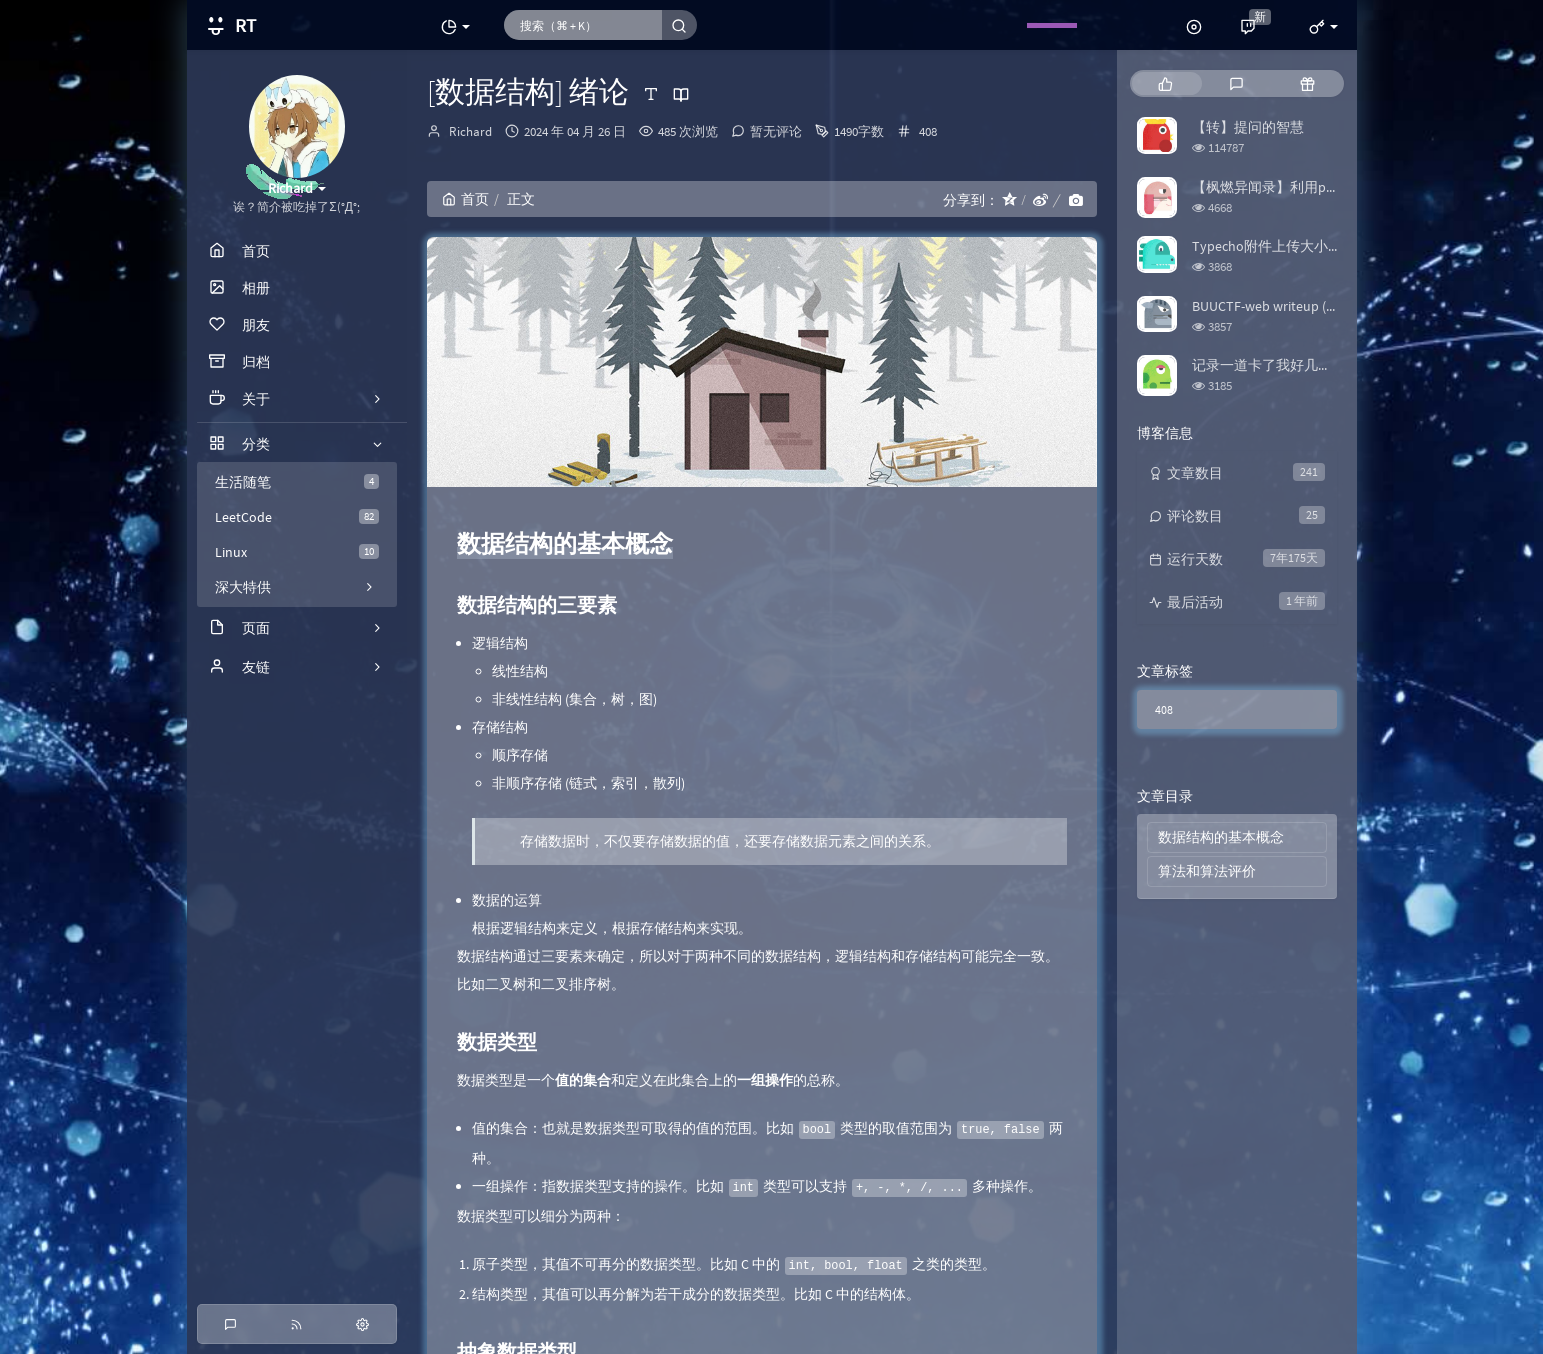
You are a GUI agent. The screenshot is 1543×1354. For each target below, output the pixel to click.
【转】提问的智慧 (1248, 127)
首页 (465, 199)
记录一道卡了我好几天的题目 (1283, 365)
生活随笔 (297, 482)
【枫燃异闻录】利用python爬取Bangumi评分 (1331, 187)
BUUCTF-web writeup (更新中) (1282, 306)
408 (928, 131)
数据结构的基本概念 (1221, 837)
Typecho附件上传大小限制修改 (1288, 246)
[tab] (1165, 83)
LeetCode (297, 517)
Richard (470, 131)
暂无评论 (776, 131)
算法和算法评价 (1207, 871)
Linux (297, 552)
